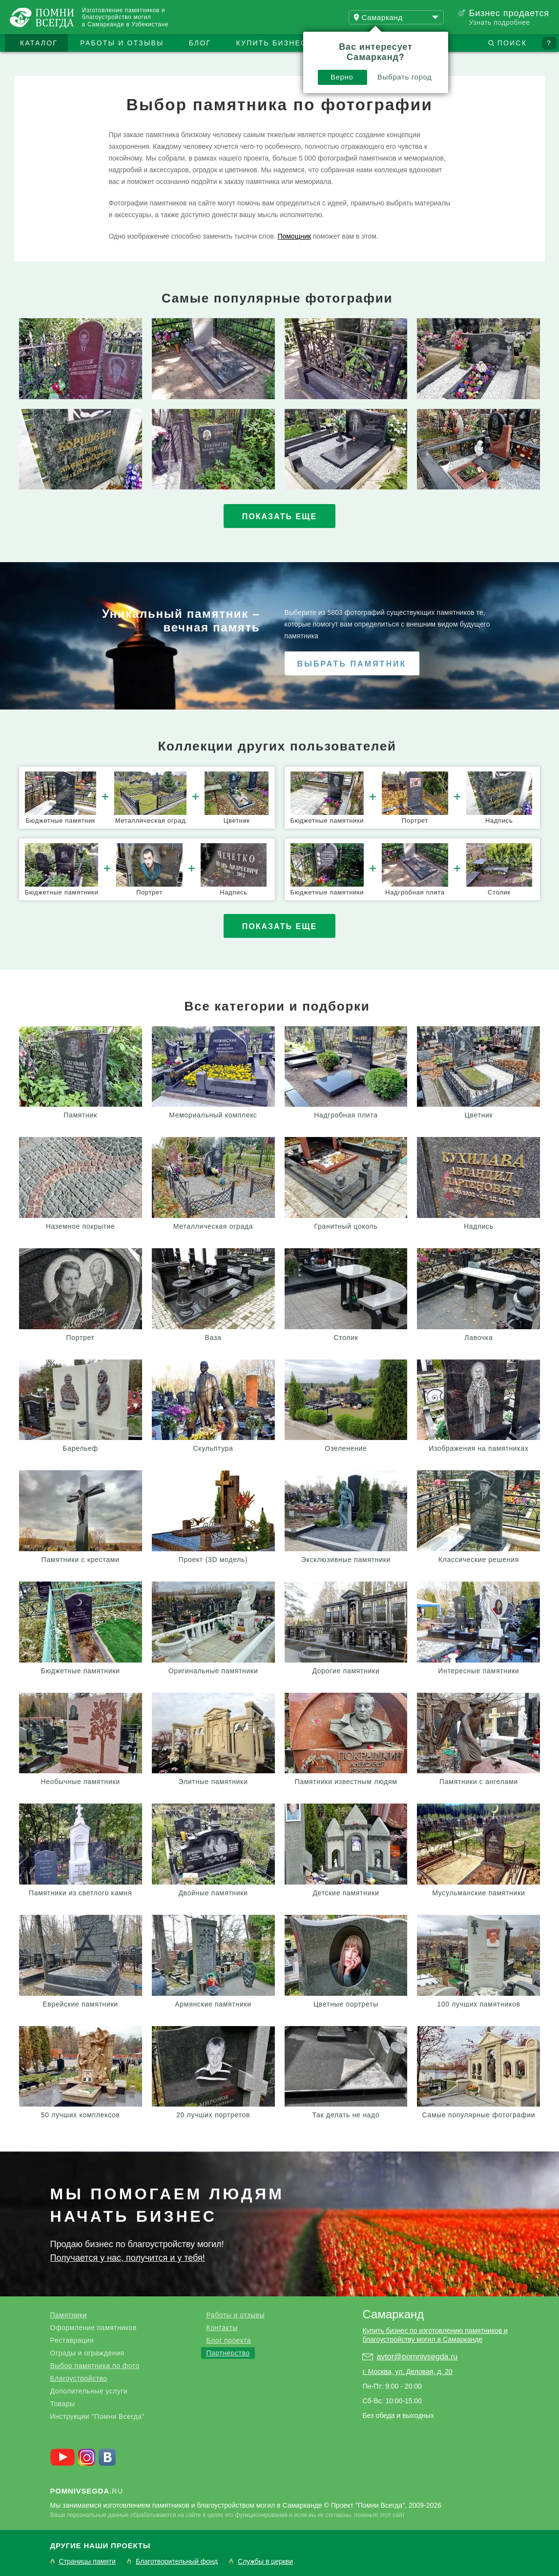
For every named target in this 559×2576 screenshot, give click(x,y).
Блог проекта (228, 2340)
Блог (200, 43)
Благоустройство (78, 2378)
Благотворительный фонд (177, 2561)
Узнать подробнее (499, 22)
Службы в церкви (265, 2561)
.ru (87, 2491)
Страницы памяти (87, 2561)
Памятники (68, 2315)
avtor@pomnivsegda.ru (416, 2357)
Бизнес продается (509, 13)
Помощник (294, 236)
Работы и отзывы (122, 43)
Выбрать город (404, 77)
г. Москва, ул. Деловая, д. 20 (407, 2371)
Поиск (512, 43)
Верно (342, 77)
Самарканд (393, 2314)
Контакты (221, 2328)
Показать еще (279, 516)
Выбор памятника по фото (95, 2366)
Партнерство (227, 2353)
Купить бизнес (271, 43)
